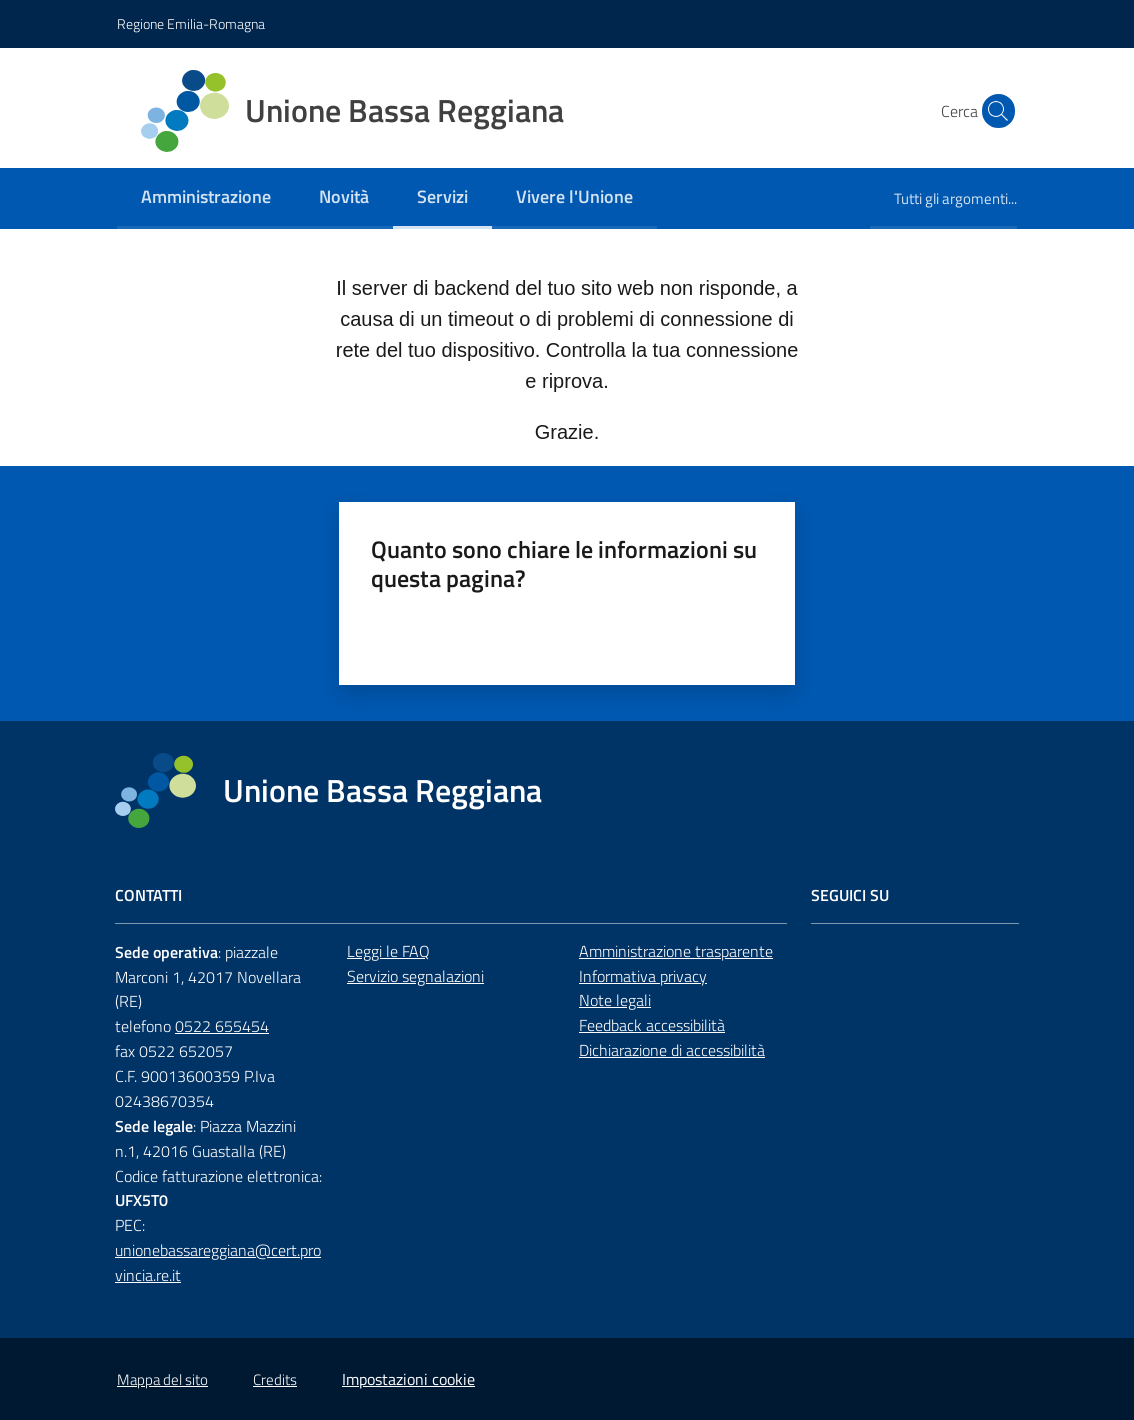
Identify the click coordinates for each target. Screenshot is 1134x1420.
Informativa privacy (643, 976)
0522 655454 (222, 1026)
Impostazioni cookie (408, 1379)
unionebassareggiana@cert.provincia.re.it (218, 1262)
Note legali (615, 1000)
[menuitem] (206, 198)
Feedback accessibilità (652, 1025)
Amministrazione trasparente (676, 951)
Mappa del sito (162, 1379)
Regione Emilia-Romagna (191, 23)
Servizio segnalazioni (415, 976)
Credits (275, 1379)
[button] (993, 111)
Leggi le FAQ (388, 951)
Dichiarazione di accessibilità (672, 1050)
